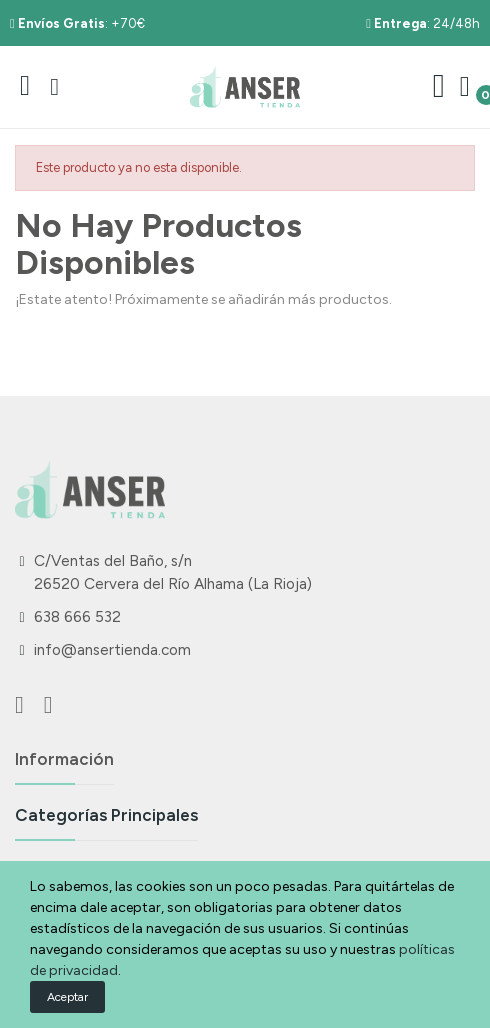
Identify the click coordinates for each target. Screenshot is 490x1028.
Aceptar (67, 997)
